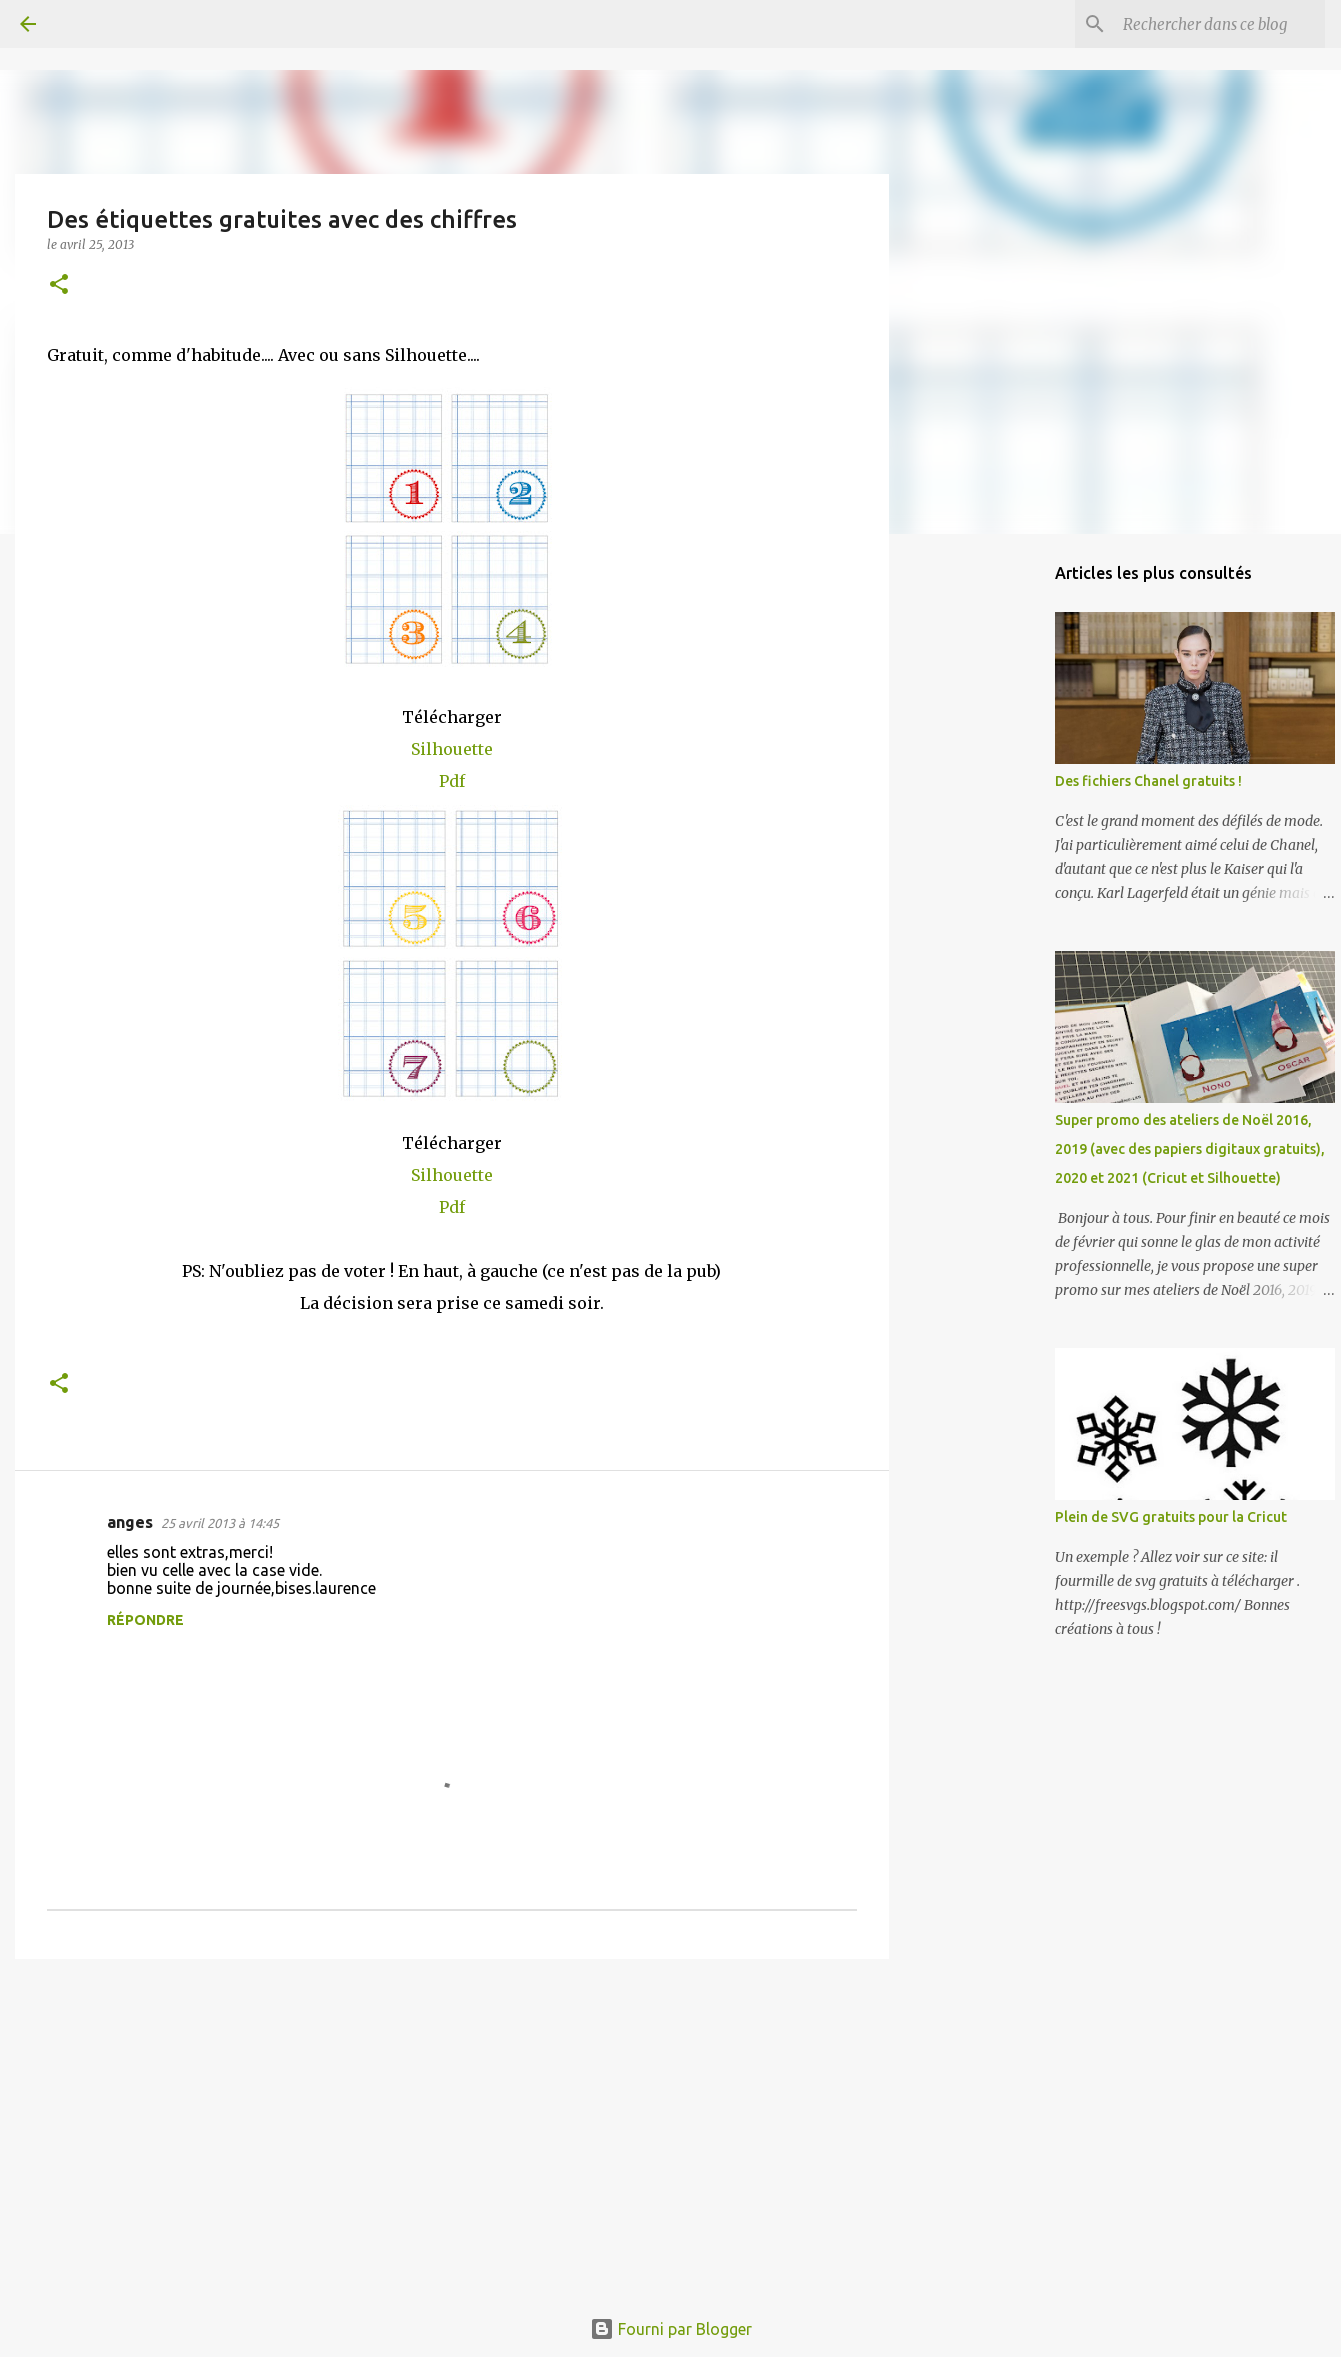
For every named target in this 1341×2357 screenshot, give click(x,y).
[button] (59, 285)
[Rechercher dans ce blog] (1220, 24)
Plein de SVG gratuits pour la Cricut (1171, 1517)
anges (130, 1522)
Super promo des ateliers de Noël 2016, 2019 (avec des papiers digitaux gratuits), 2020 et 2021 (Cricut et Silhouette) (1190, 1149)
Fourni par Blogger (671, 2329)
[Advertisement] (452, 2129)
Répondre (145, 1620)
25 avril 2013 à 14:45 (220, 1523)
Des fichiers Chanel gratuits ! (1148, 781)
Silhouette (452, 749)
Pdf (452, 781)
